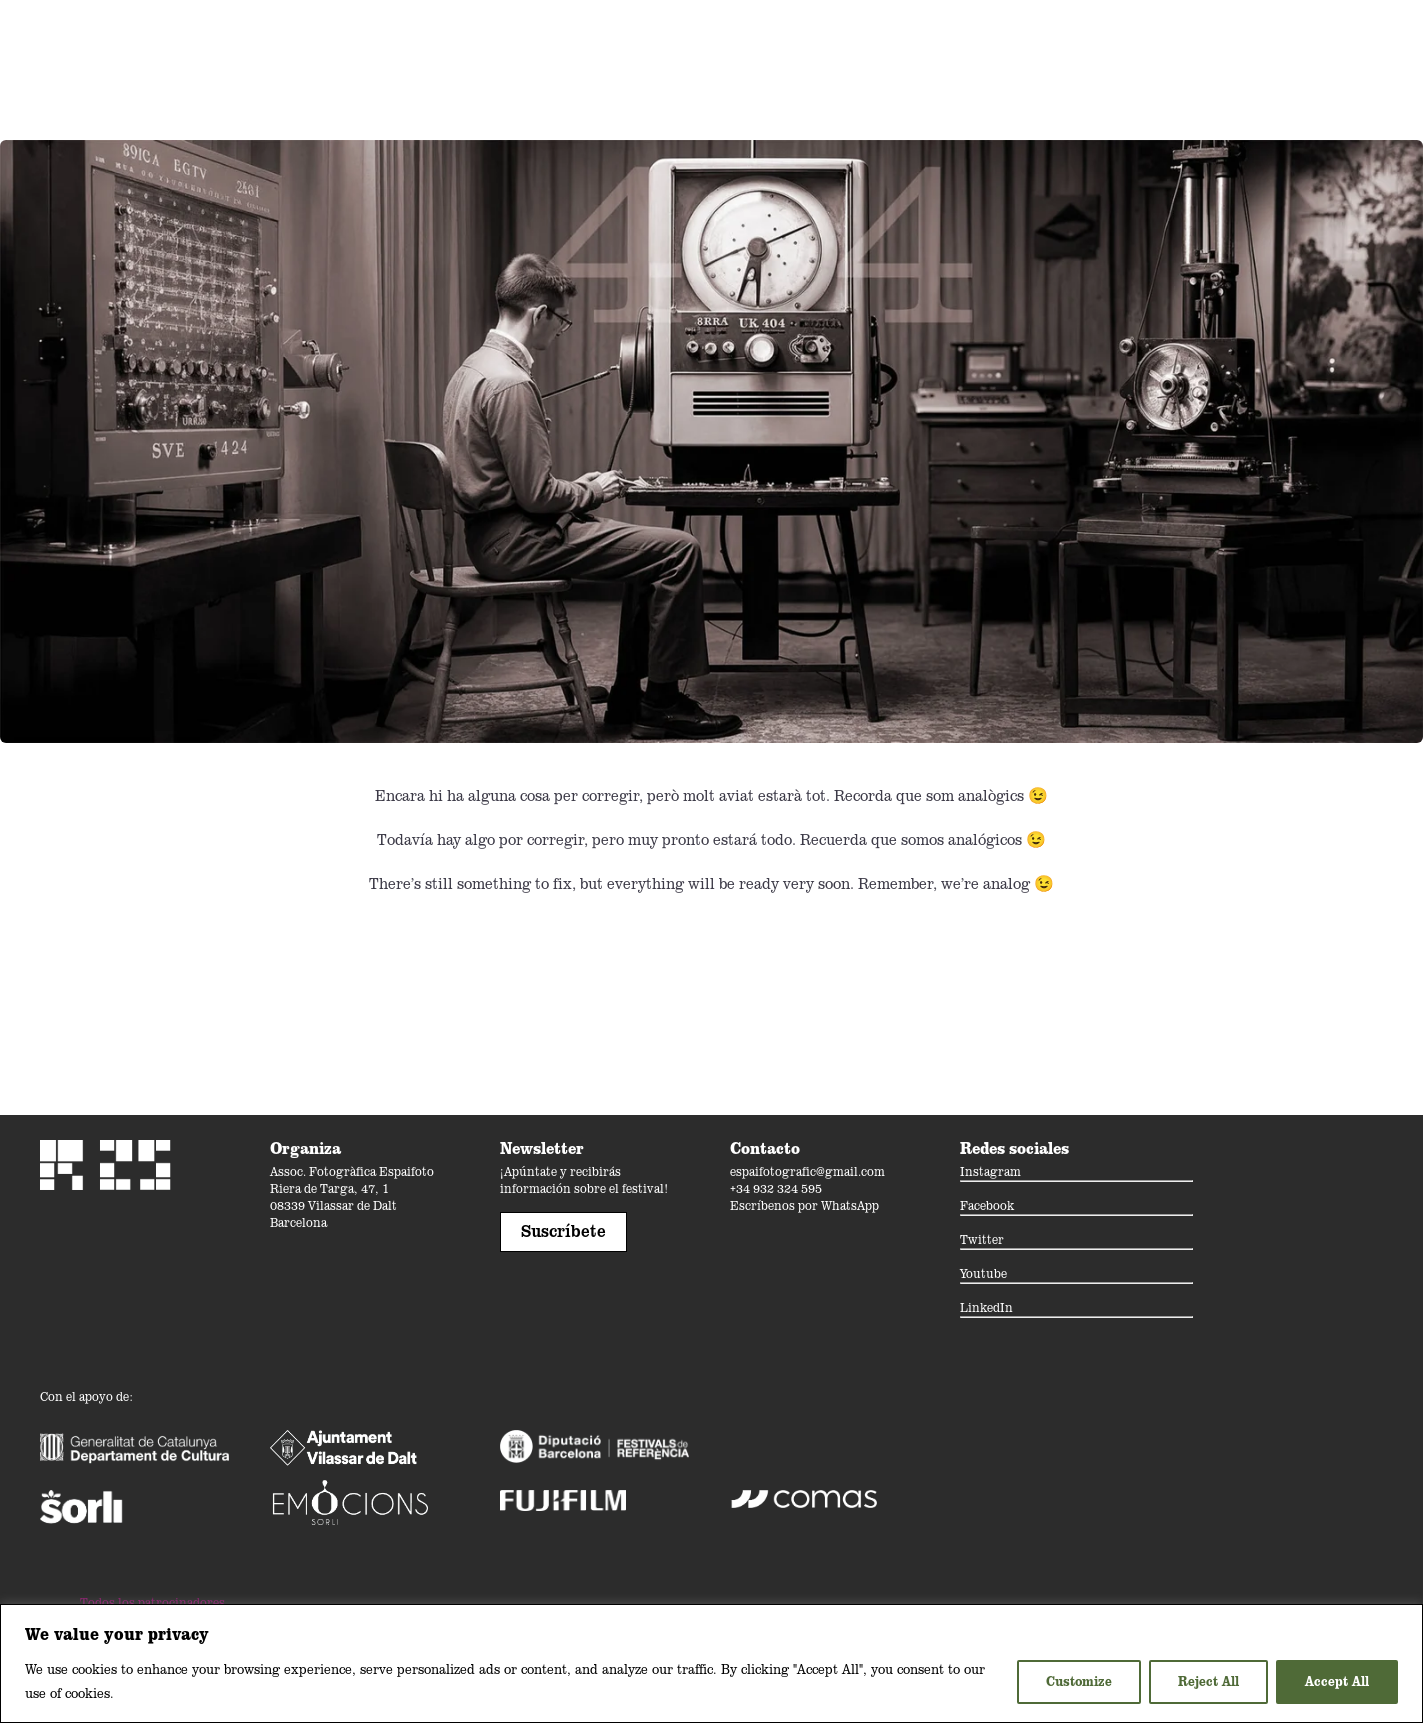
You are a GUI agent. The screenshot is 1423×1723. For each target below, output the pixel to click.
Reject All (1208, 1681)
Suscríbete (563, 1231)
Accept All (1337, 1681)
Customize (1079, 1681)
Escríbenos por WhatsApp (804, 1205)
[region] (711, 1663)
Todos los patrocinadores (152, 1602)
